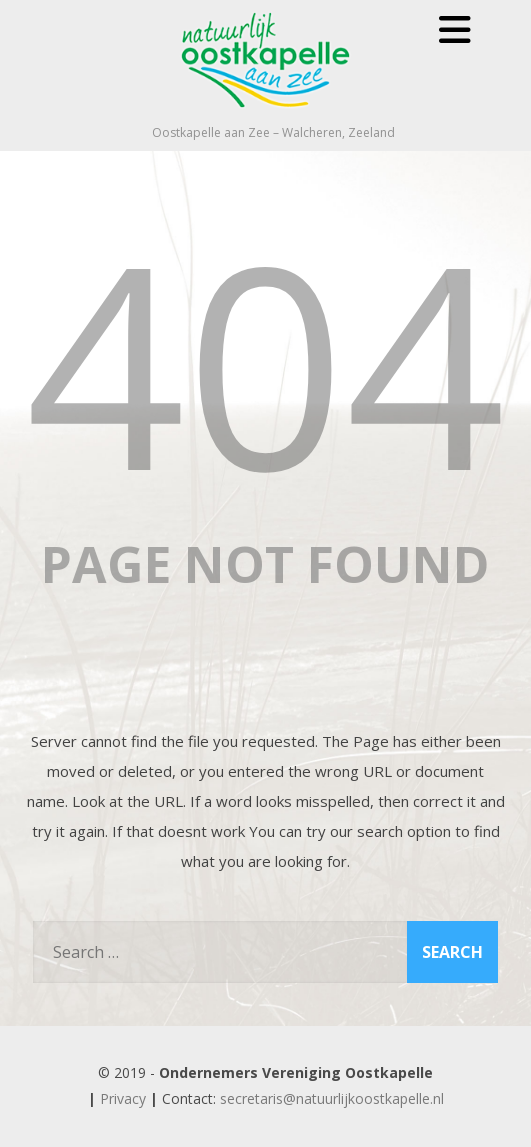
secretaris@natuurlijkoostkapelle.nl (332, 1098)
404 (266, 361)
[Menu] (455, 29)
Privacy (123, 1098)
